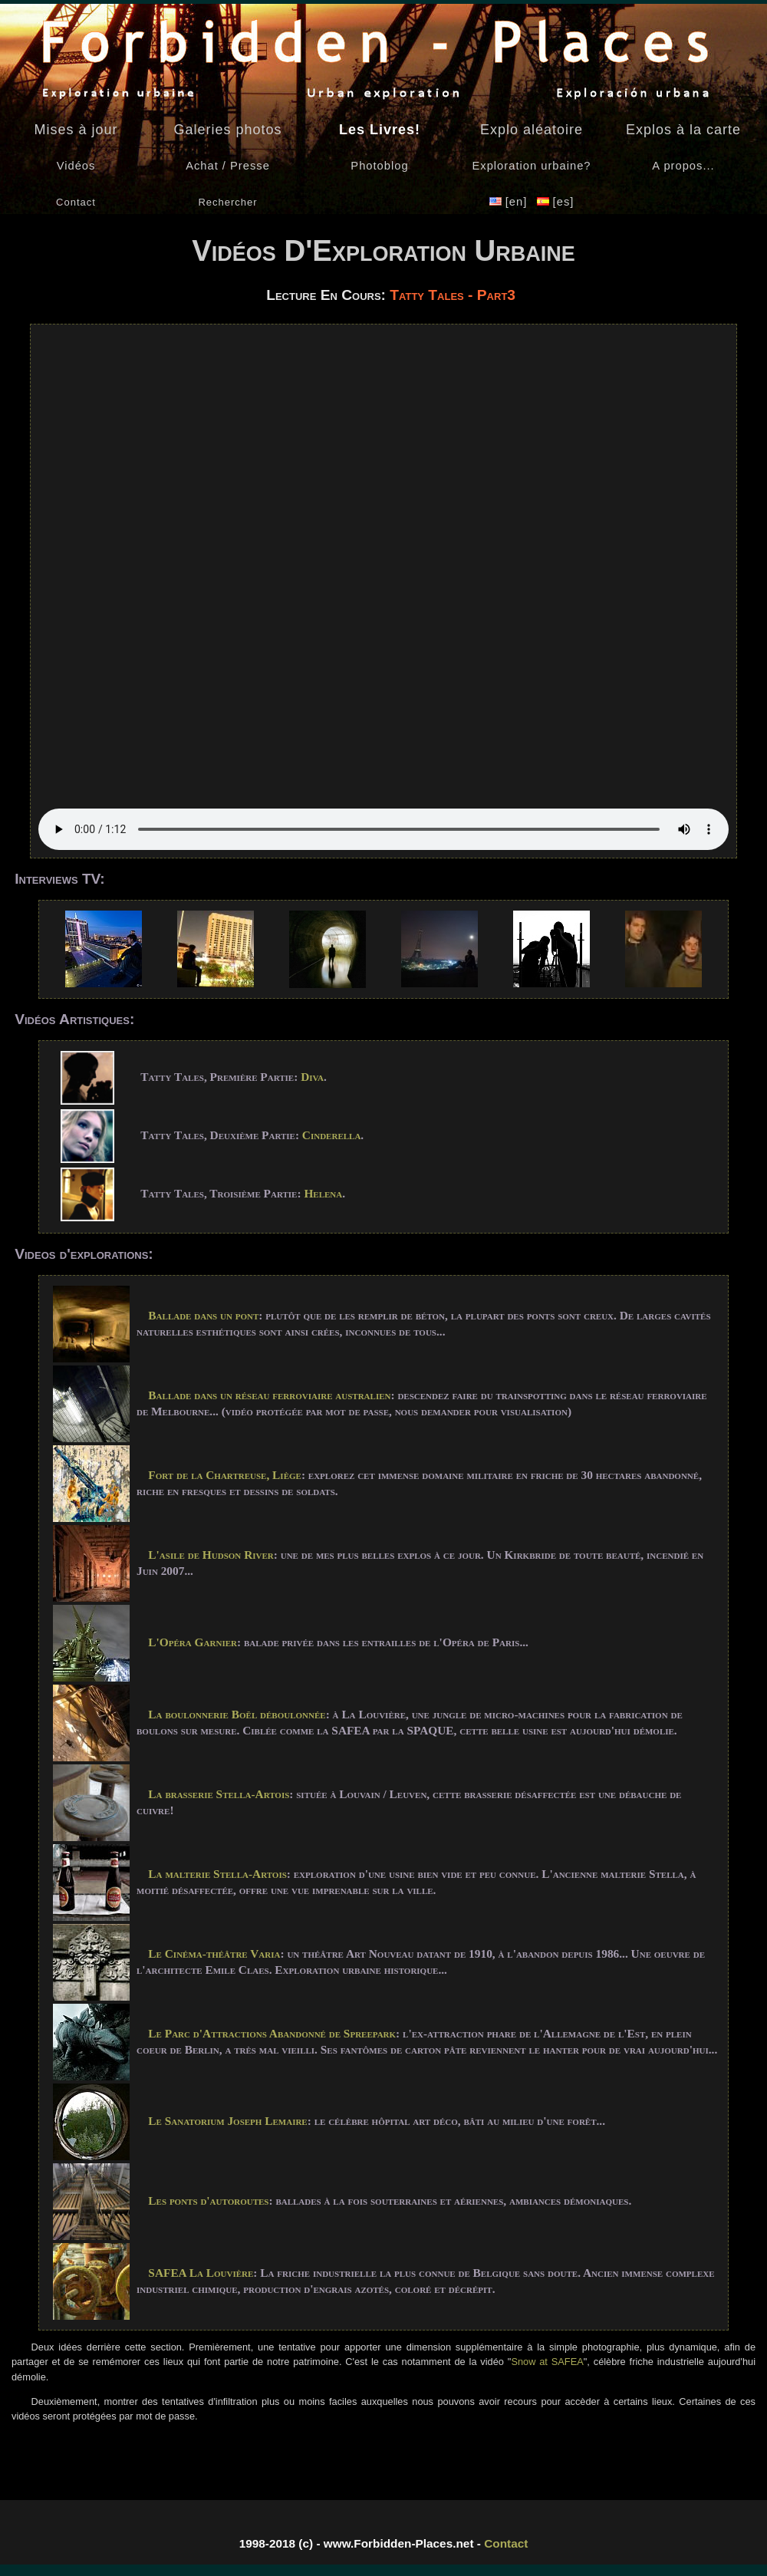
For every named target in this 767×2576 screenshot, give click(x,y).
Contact (506, 2543)
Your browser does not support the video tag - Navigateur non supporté (383, 591)
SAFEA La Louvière (200, 2272)
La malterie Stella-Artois (217, 1873)
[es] (555, 202)
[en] (510, 202)
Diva (312, 1076)
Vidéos (76, 166)
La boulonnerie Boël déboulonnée (236, 1714)
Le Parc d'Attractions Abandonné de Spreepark (272, 2033)
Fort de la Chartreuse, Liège (224, 1474)
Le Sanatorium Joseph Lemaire (227, 2120)
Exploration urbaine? (531, 166)
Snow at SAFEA (547, 2361)
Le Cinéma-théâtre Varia (214, 1953)
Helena (323, 1193)
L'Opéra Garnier (192, 1642)
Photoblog (379, 166)
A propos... (683, 166)
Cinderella (331, 1134)
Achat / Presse (228, 166)
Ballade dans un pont (203, 1315)
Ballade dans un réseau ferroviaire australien (269, 1395)
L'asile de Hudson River (210, 1554)
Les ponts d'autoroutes (208, 2200)
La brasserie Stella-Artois (218, 1793)
